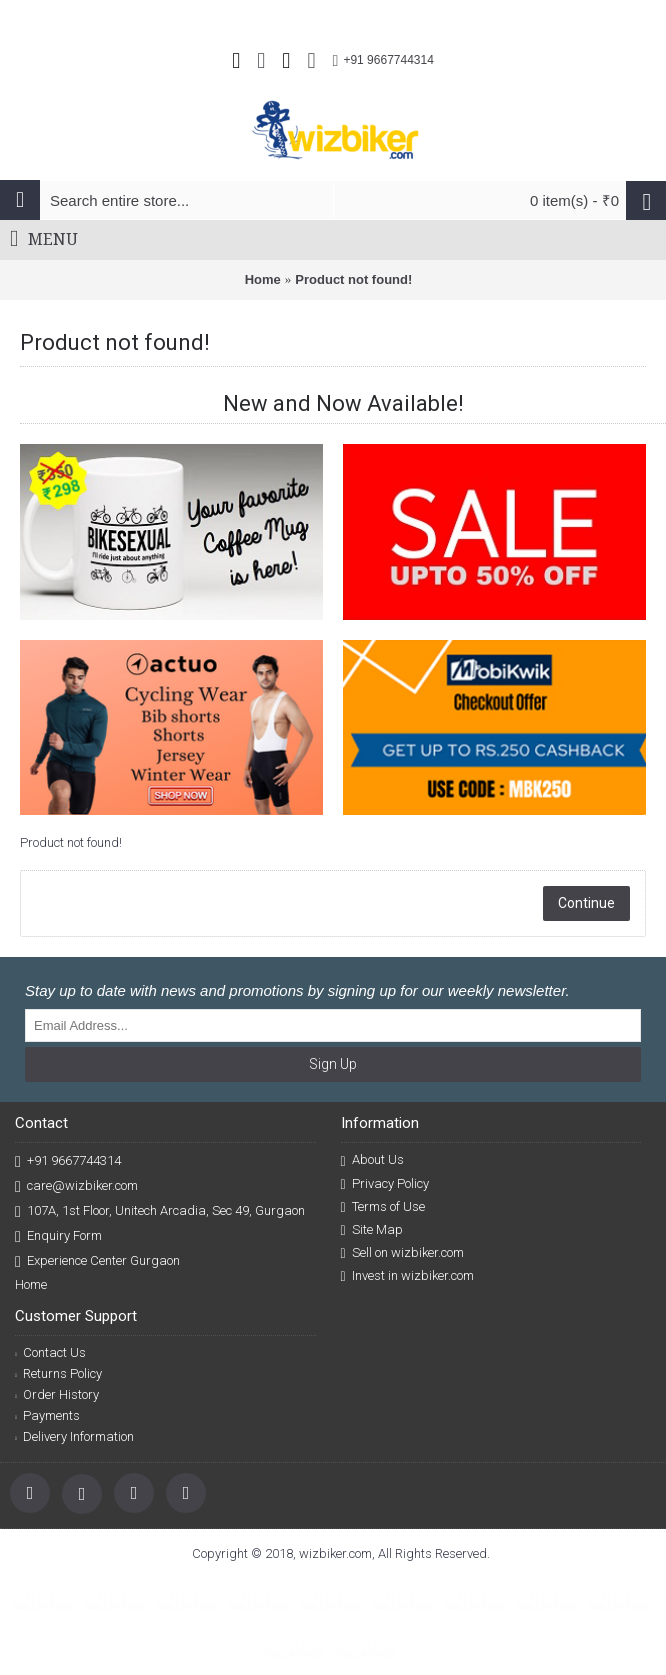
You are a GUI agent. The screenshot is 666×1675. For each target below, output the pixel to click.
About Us (372, 1160)
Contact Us (50, 1352)
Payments (47, 1415)
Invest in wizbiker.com (407, 1276)
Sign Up (333, 1064)
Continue (586, 903)
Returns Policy (58, 1373)
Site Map (372, 1230)
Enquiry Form (58, 1236)
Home (263, 279)
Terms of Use (383, 1207)
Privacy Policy (385, 1184)
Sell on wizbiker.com (402, 1253)
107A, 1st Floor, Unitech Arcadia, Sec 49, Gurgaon (160, 1211)
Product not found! (353, 279)
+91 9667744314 (68, 1161)
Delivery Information (74, 1436)
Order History (57, 1394)
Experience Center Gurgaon (97, 1261)
